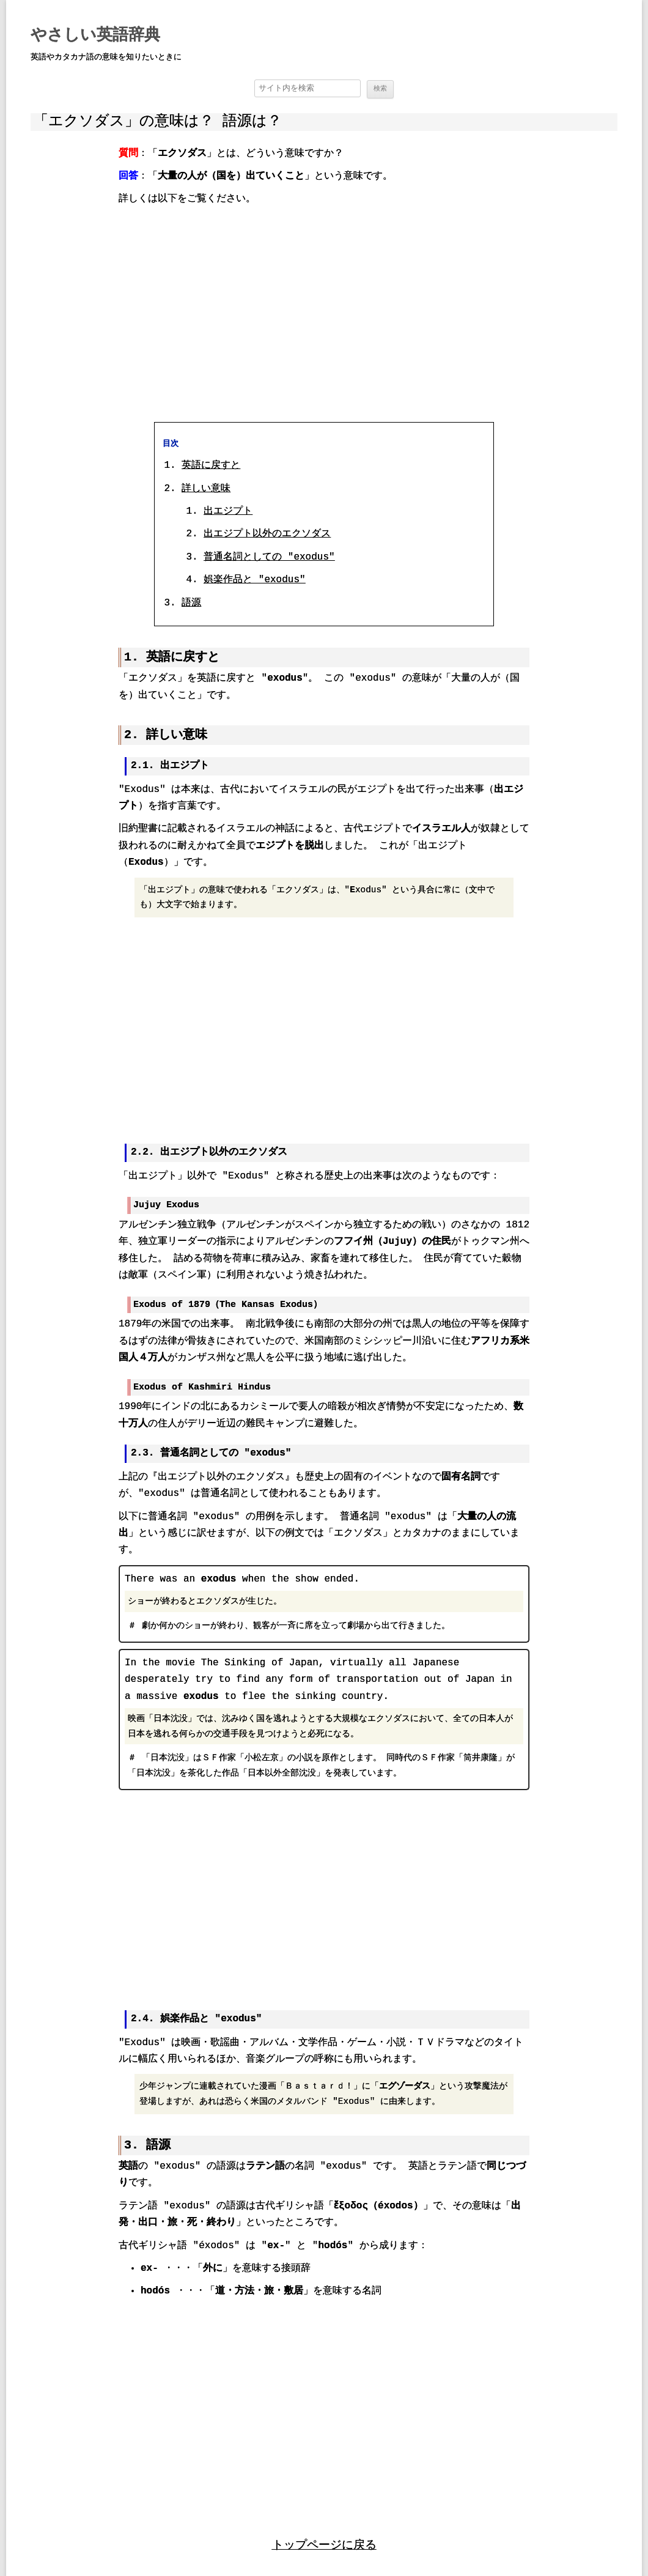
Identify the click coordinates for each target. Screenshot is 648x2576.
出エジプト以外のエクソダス (267, 534)
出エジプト (228, 510)
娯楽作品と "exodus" (254, 580)
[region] (324, 312)
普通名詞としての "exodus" (269, 556)
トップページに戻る (324, 2541)
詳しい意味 (206, 488)
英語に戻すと (211, 465)
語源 (191, 602)
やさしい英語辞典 (95, 35)
